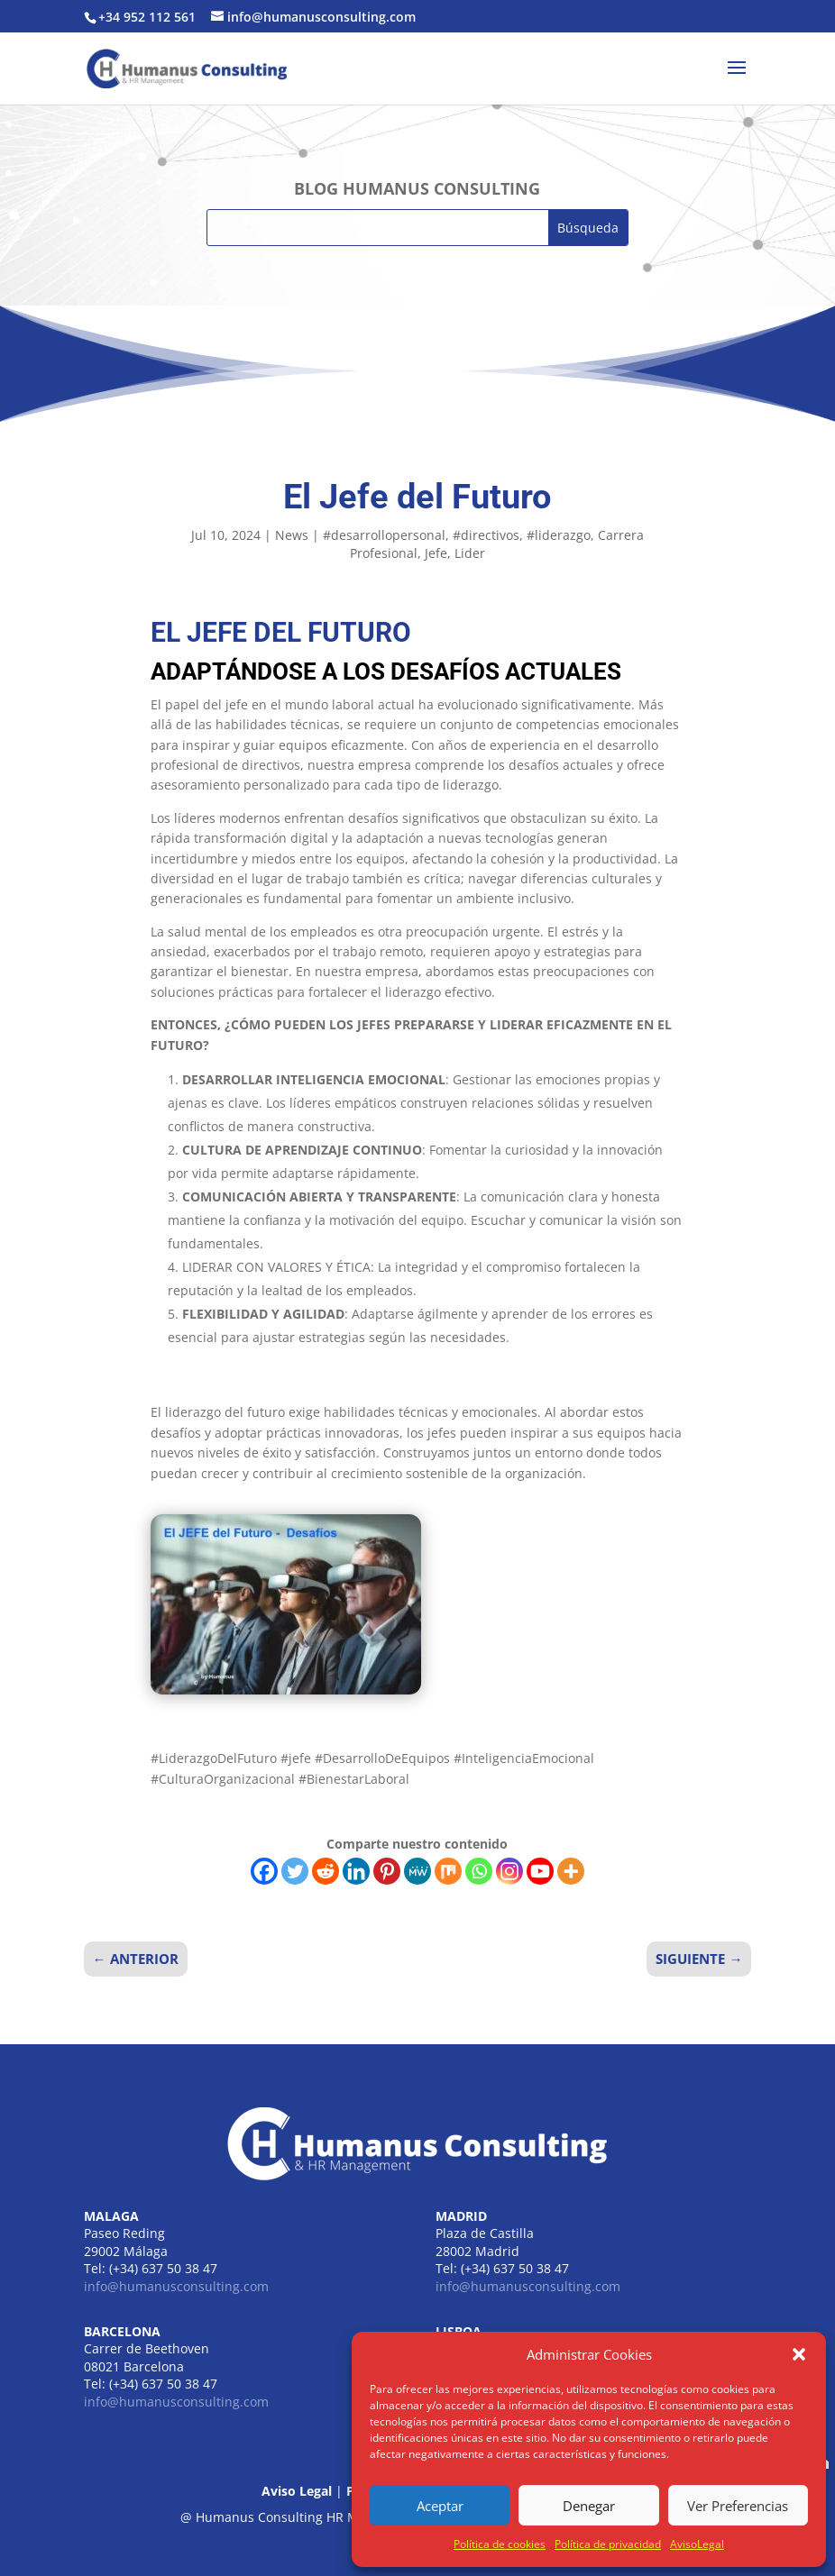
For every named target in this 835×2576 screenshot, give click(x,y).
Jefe (436, 553)
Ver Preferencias (737, 2506)
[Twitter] (294, 1871)
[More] (570, 1871)
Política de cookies (500, 2544)
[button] (799, 2354)
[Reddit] (325, 1871)
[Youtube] (540, 1871)
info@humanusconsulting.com (176, 2286)
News (291, 535)
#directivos (486, 535)
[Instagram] (509, 1871)
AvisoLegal (697, 2544)
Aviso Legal (297, 2490)
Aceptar (440, 2506)
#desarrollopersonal (384, 535)
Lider (469, 553)
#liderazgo (559, 535)
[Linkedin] (356, 1871)
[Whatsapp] (478, 1871)
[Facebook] (264, 1871)
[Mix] (448, 1871)
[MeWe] (417, 1871)
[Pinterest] (386, 1871)
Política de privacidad (608, 2544)
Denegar (589, 2506)
